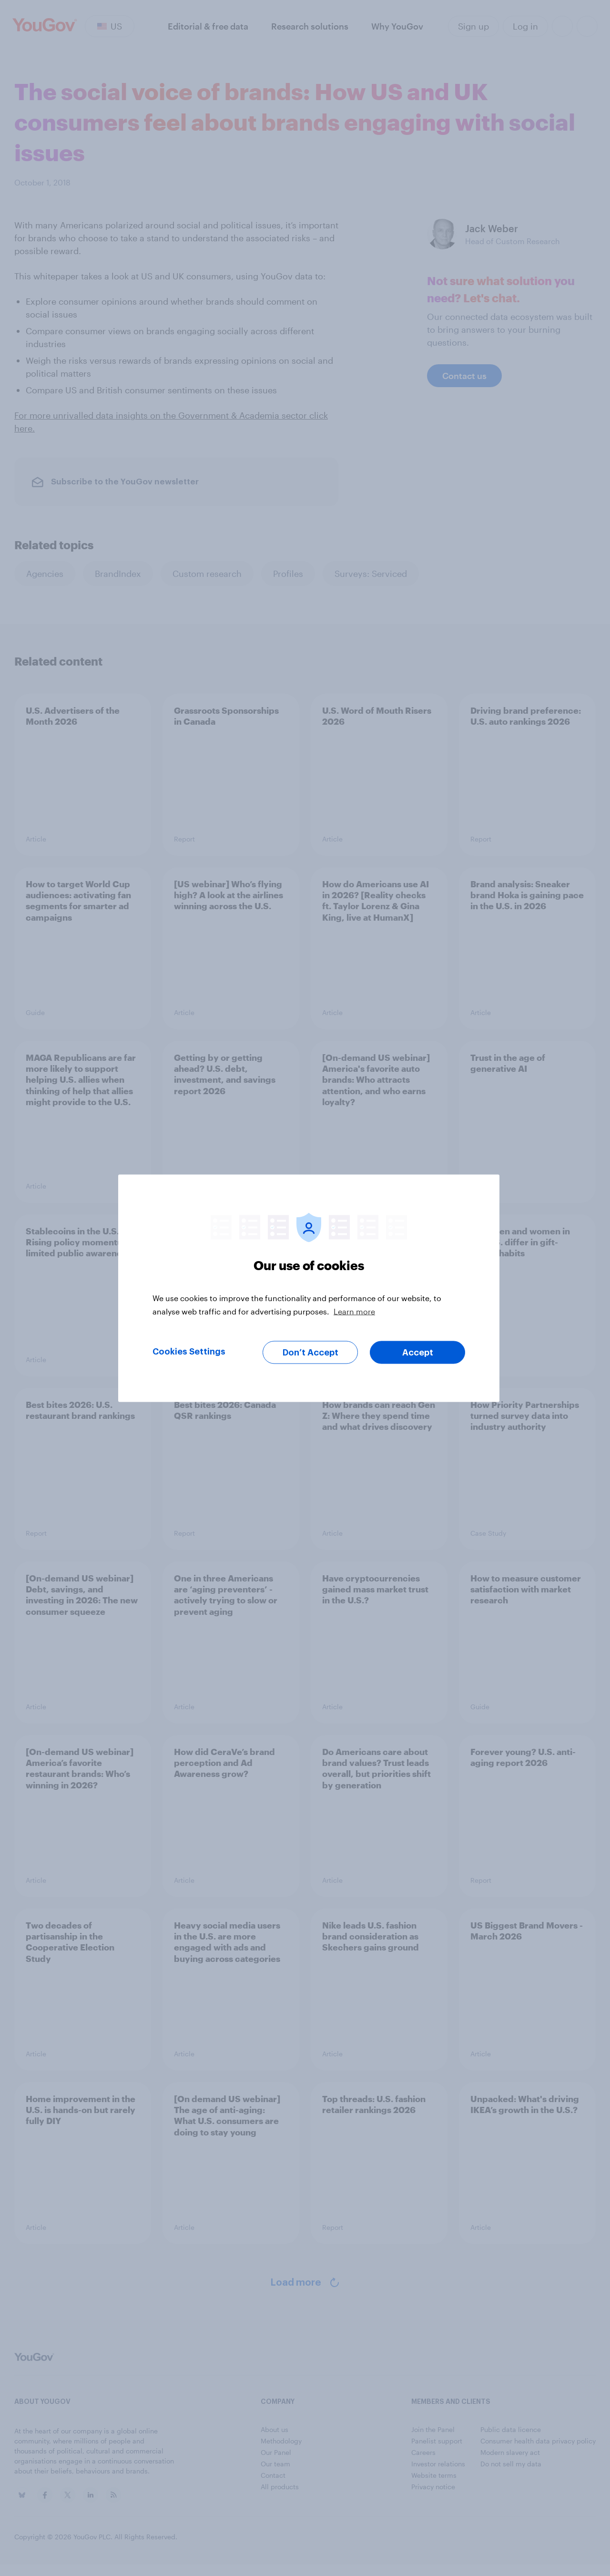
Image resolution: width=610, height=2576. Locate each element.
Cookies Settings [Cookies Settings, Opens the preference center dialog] (188, 1351)
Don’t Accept (310, 1352)
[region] (308, 1288)
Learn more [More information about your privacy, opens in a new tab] (354, 1310)
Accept (417, 1352)
